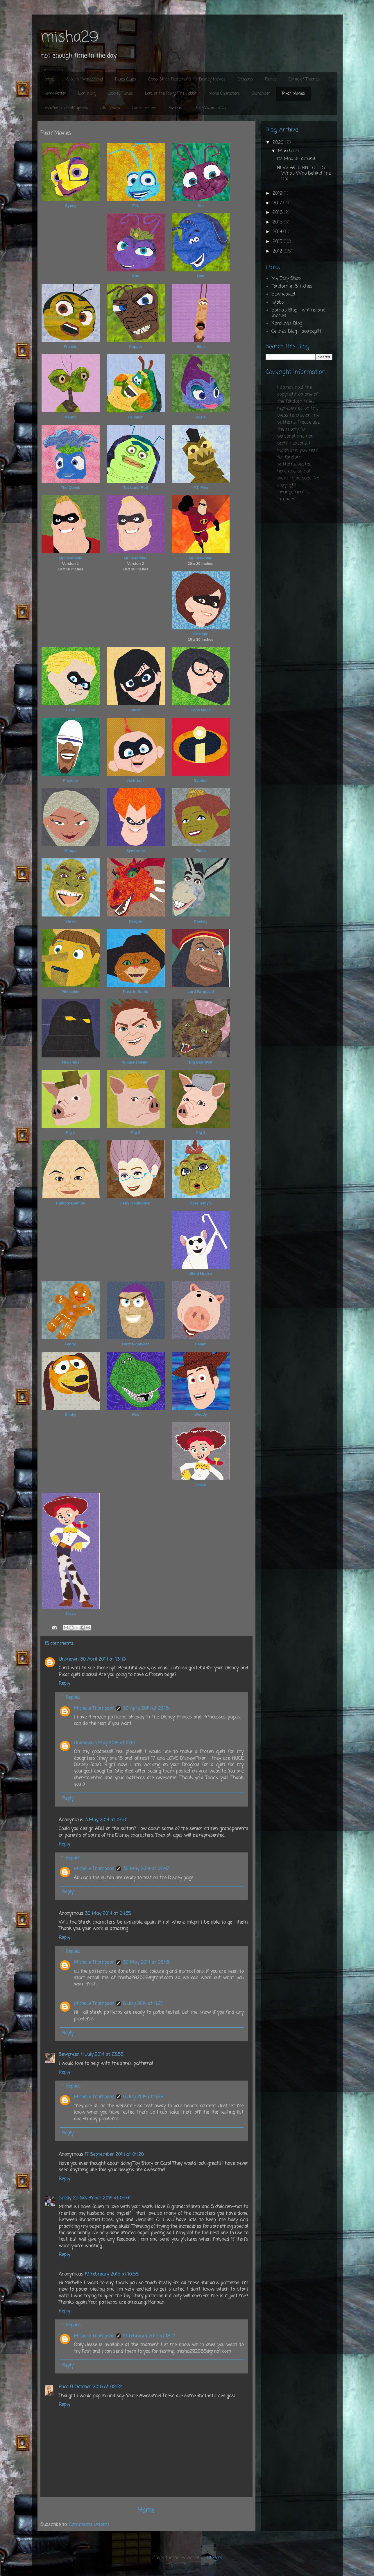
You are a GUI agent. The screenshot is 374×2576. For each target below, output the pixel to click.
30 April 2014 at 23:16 (146, 1708)
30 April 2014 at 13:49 (103, 1659)
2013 (278, 241)
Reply (64, 1683)
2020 (279, 142)
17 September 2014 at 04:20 (114, 2154)
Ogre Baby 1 (200, 1203)
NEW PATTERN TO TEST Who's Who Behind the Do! (304, 173)
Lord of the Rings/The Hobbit (170, 94)
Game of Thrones (304, 79)
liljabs (277, 302)
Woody (200, 1414)
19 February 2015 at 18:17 (149, 2336)
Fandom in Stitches (291, 286)
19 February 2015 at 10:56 (111, 2274)
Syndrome (135, 850)
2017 (278, 203)
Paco (63, 2387)
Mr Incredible (70, 558)
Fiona (201, 850)
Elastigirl (201, 634)
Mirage (71, 850)
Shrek (70, 921)
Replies (73, 1697)
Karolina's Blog (286, 323)
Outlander (261, 94)
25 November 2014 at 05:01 (101, 2198)
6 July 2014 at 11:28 (143, 2097)
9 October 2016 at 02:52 (96, 2387)
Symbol (200, 780)
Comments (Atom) (89, 2524)
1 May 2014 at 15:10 (115, 1743)
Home (49, 79)
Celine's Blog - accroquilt (296, 331)
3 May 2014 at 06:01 (106, 1820)
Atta (135, 276)
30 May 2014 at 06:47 (146, 1869)
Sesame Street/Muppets (66, 108)
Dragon (135, 921)
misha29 (69, 38)
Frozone (70, 780)
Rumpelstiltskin (135, 1062)
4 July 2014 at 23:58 (102, 2054)
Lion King (87, 94)
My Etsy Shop (286, 278)
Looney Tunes (120, 94)
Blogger (215, 2557)
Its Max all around (296, 158)
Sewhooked (283, 294)
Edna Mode (201, 710)
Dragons (245, 79)
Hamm (201, 1344)
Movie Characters (224, 94)
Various (175, 108)
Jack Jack (135, 780)
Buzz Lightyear (135, 1344)
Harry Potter (55, 94)
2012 (278, 251)
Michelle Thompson (94, 1708)
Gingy (70, 1344)
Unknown (68, 1659)
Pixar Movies (293, 94)
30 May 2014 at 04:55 (108, 1913)
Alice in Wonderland (84, 79)
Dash (70, 710)
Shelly (65, 2198)
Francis (70, 346)
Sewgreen (69, 2054)
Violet (135, 710)
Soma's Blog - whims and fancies (298, 313)
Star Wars (110, 108)
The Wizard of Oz (210, 108)
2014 (278, 231)
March (285, 151)
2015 (278, 222)
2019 (278, 193)
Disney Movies (212, 79)
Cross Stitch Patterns (167, 79)
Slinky (70, 1414)
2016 (278, 212)
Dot (201, 205)
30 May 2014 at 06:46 (146, 1962)
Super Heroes (144, 108)
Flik (135, 205)
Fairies (270, 79)
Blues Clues (125, 79)
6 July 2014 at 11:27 (143, 2003)
